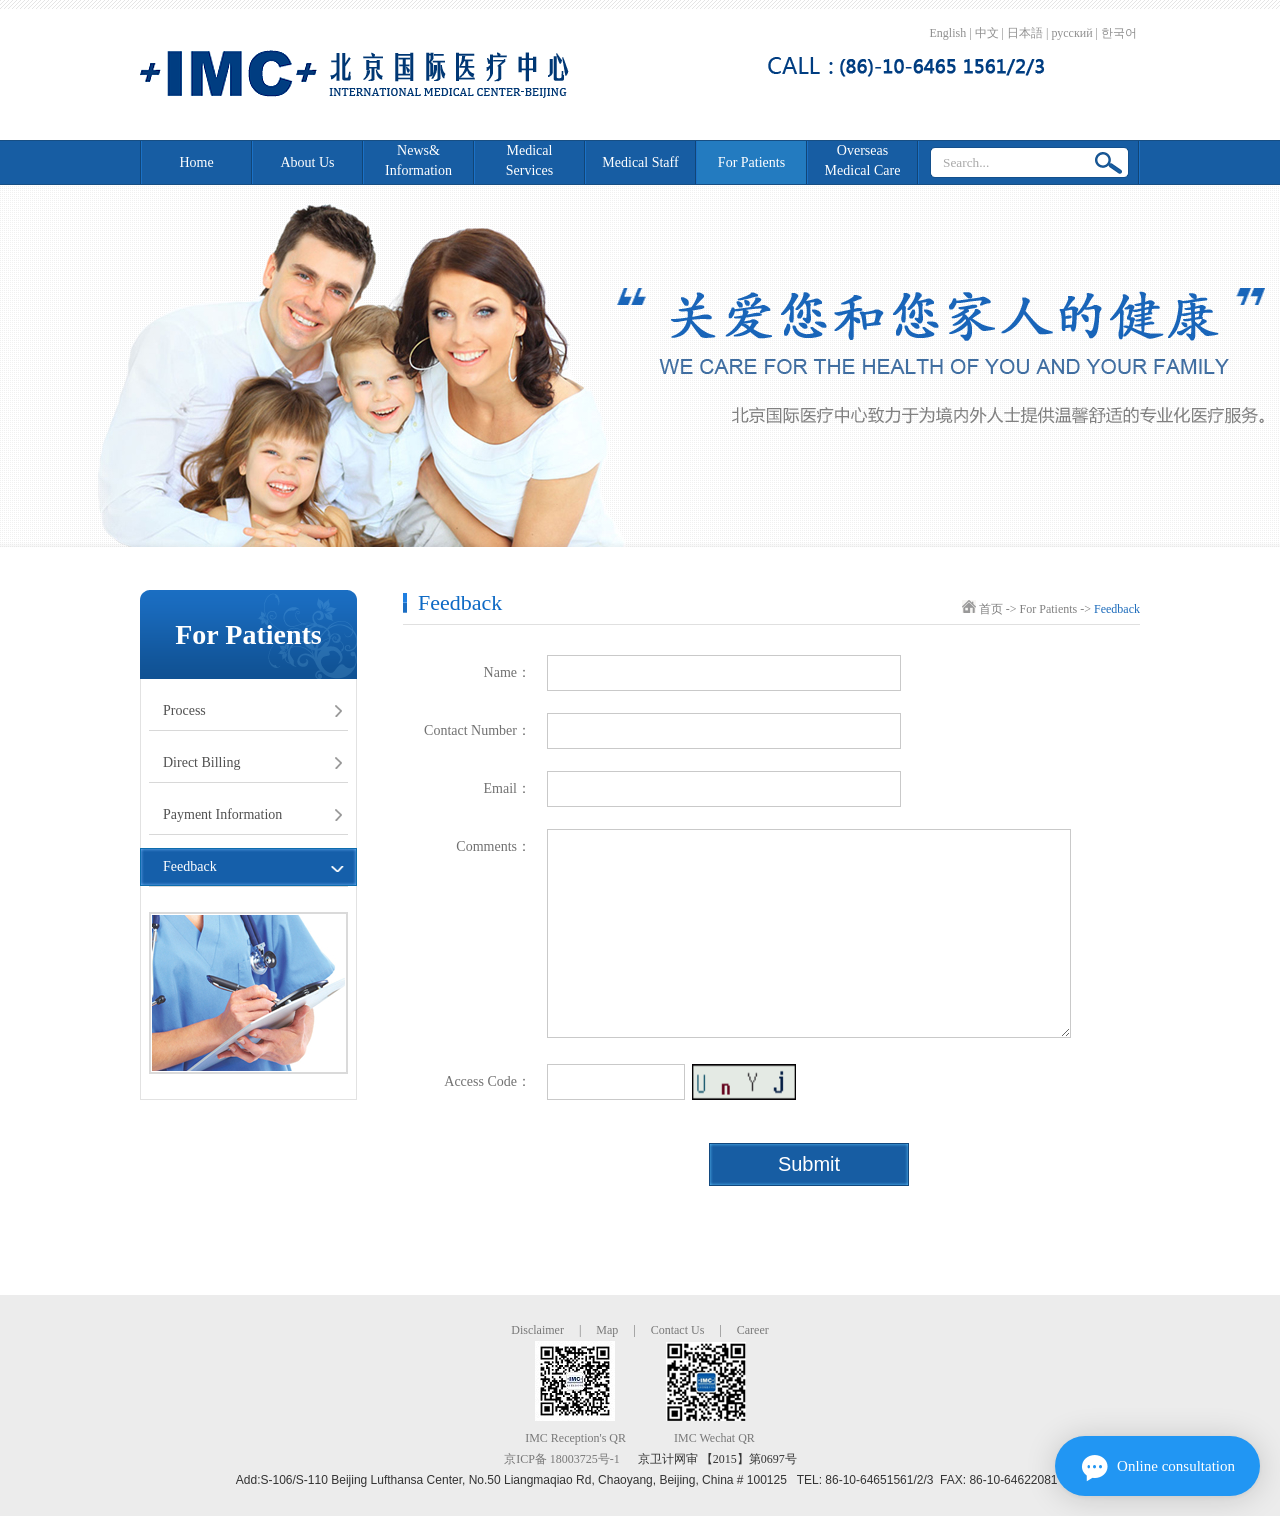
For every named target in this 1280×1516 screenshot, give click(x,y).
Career (753, 1330)
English (948, 33)
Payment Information (222, 814)
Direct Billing (201, 762)
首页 (991, 609)
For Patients (751, 162)
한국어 (1119, 33)
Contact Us (678, 1330)
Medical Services (529, 160)
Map (607, 1330)
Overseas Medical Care (863, 160)
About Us (307, 162)
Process (184, 710)
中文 (987, 33)
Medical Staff (640, 162)
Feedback (190, 866)
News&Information (418, 160)
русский (1071, 33)
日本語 (1025, 33)
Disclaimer (537, 1330)
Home (196, 162)
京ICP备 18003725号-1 (562, 1459)
